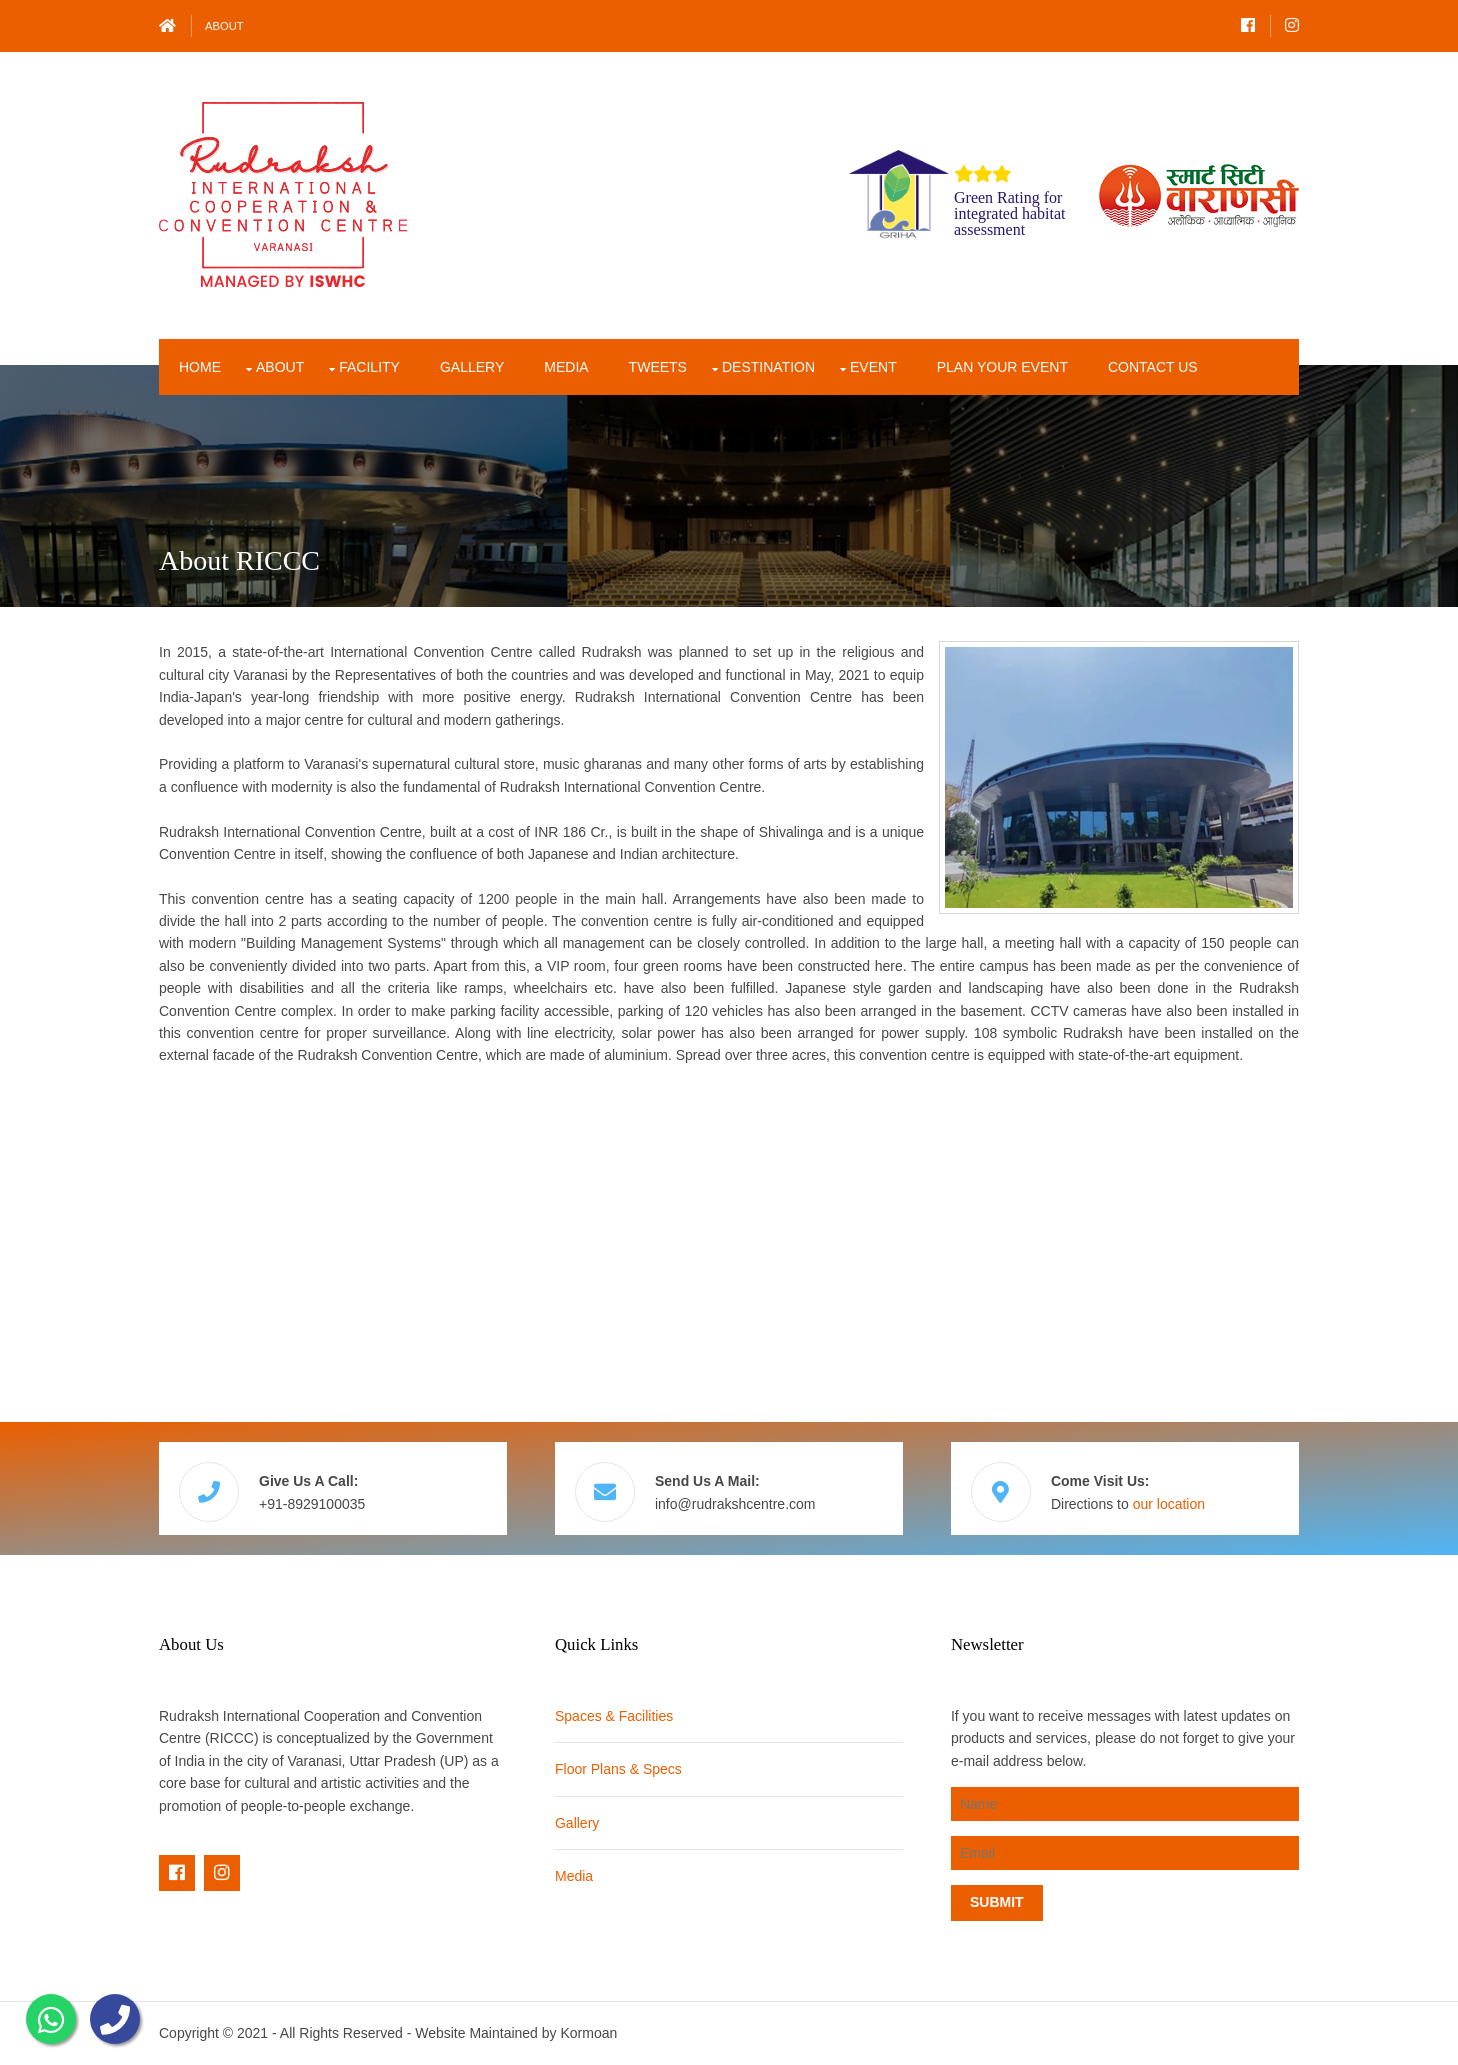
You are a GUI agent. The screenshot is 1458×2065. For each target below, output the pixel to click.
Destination (768, 367)
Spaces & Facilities (614, 1716)
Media (566, 367)
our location (1169, 1504)
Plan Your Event (1002, 367)
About (224, 26)
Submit (997, 1902)
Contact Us (1153, 367)
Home (200, 367)
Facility (369, 367)
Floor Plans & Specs (618, 1769)
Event (873, 367)
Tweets (658, 367)
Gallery (472, 367)
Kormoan (588, 2033)
